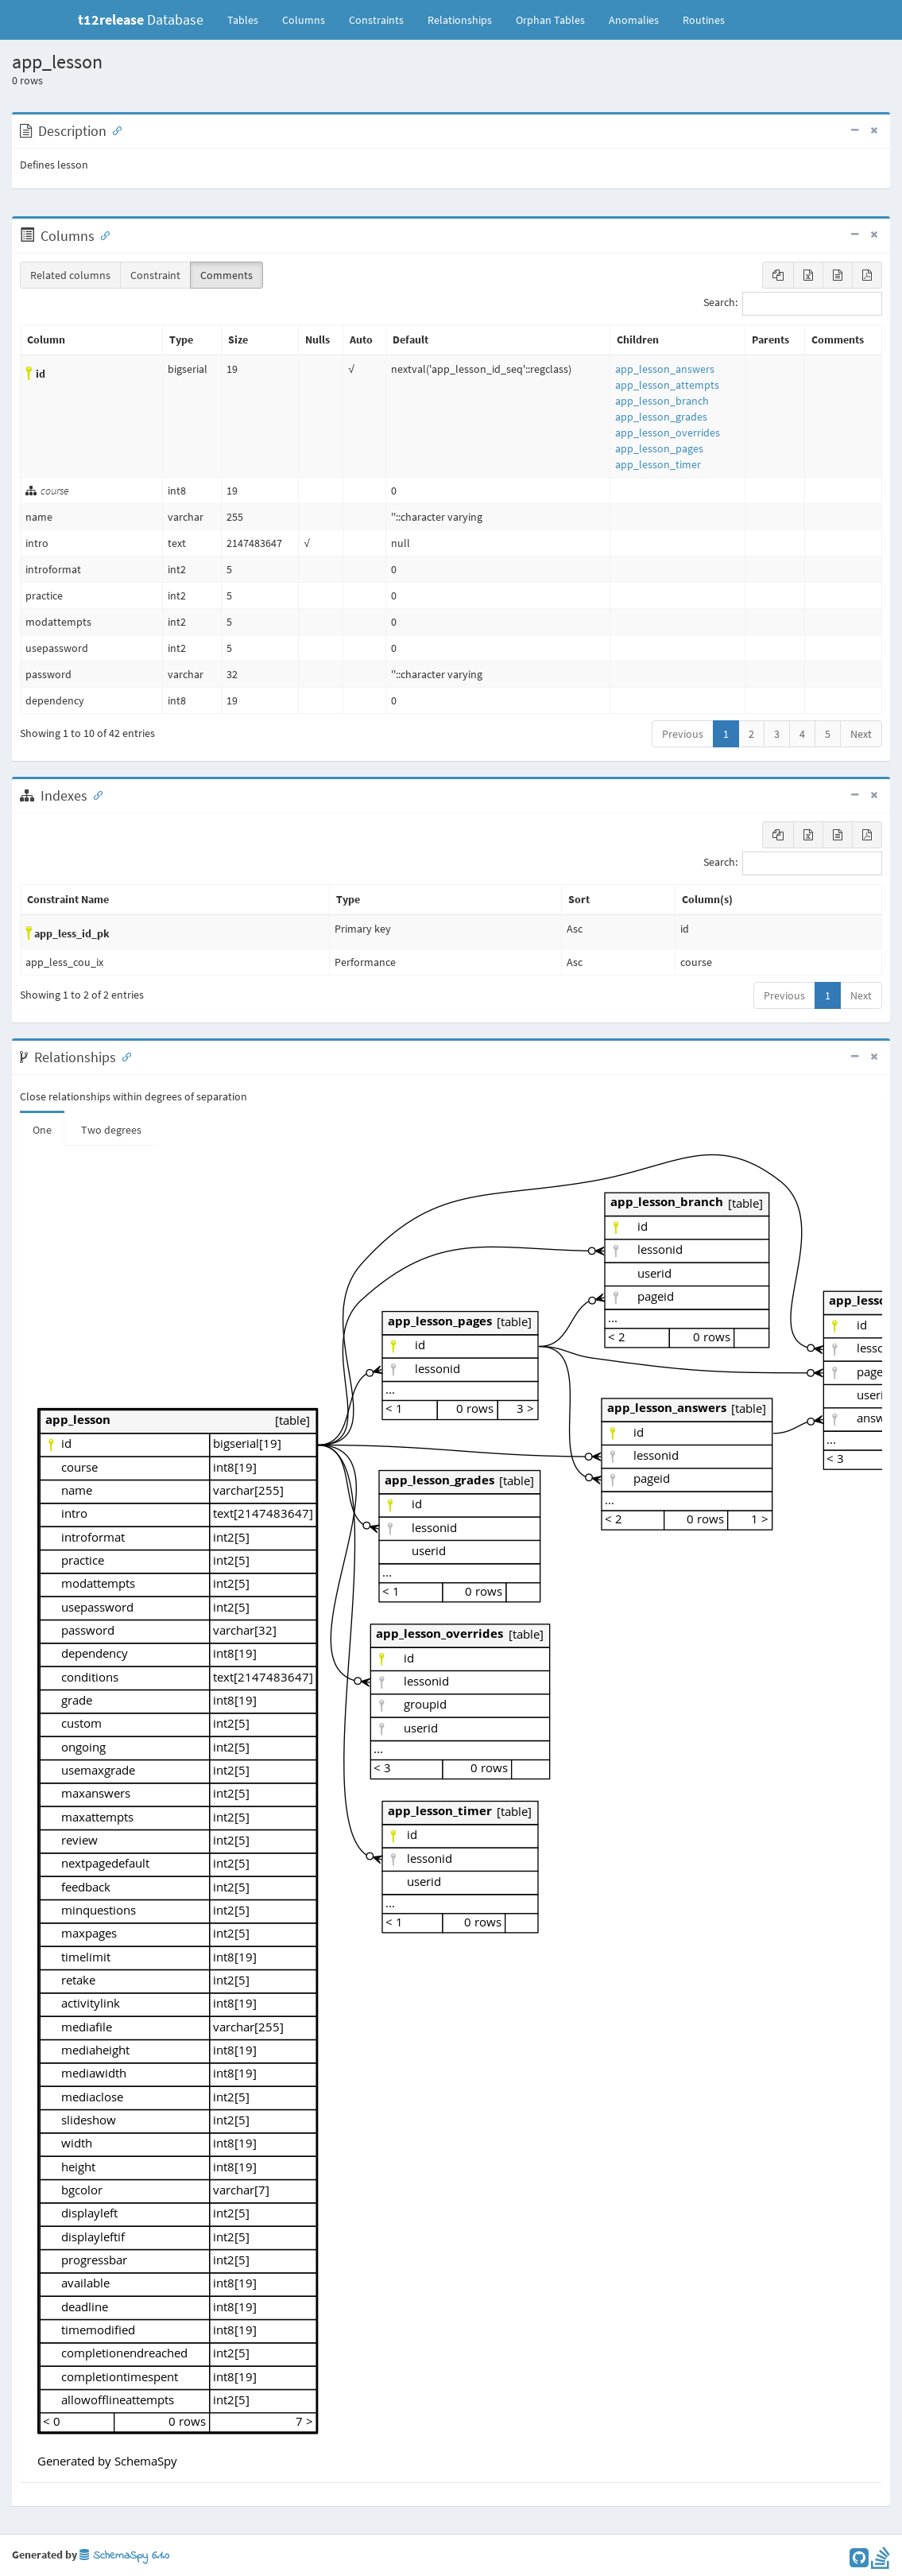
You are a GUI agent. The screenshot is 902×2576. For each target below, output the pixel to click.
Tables (248, 19)
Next (861, 734)
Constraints (376, 20)
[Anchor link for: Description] (113, 129)
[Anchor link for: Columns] (102, 234)
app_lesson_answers (664, 369)
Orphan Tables (550, 20)
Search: (792, 304)
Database (140, 19)
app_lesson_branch (662, 401)
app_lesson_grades (661, 416)
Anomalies (634, 20)
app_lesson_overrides (667, 432)
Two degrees (111, 1130)
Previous (682, 734)
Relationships (460, 20)
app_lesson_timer (658, 464)
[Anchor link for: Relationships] (123, 1056)
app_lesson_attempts (667, 385)
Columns (303, 20)
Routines (704, 20)
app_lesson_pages (659, 448)
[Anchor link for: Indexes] (94, 794)
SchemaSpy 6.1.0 (124, 2555)
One (42, 1130)
